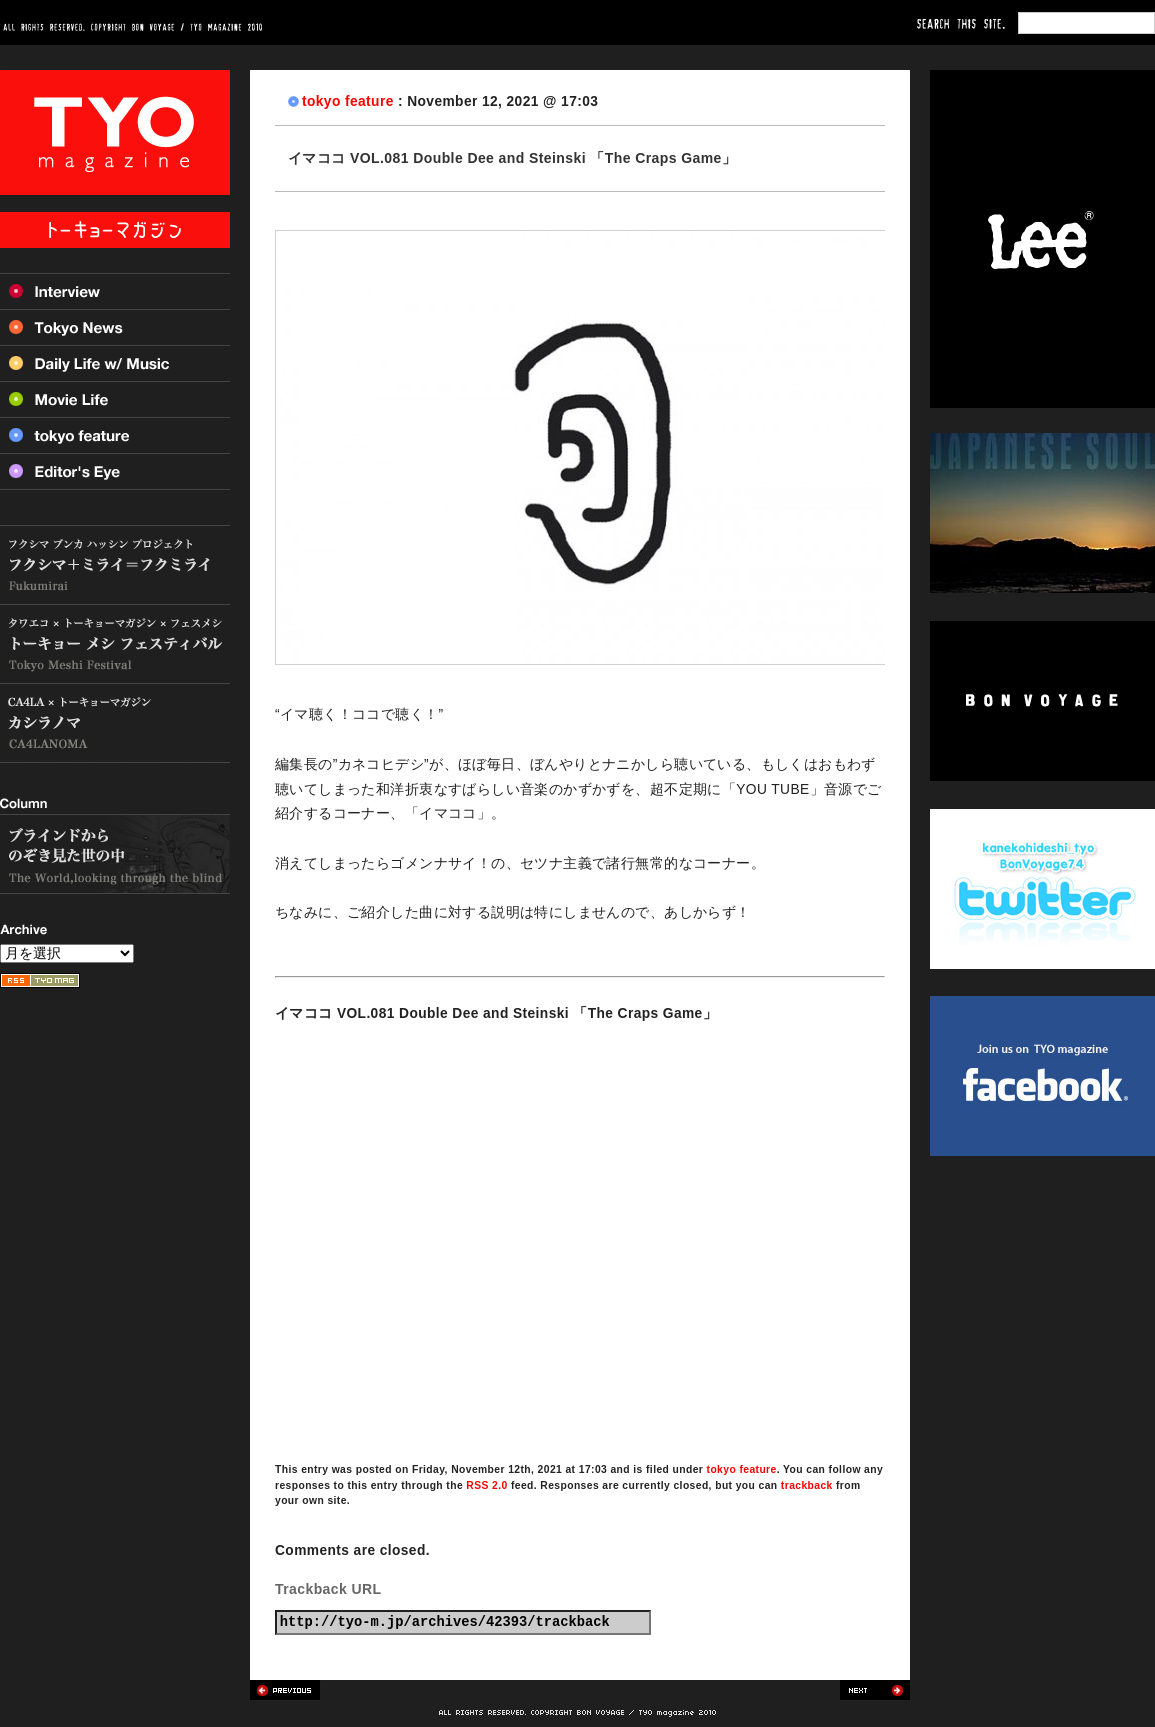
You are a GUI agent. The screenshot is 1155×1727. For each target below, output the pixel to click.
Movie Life (115, 399)
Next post (875, 1690)
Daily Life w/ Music (115, 363)
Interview (115, 291)
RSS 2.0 (486, 1485)
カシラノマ (115, 723)
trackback (807, 1485)
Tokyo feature (115, 435)
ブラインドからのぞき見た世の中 (115, 854)
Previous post (285, 1690)
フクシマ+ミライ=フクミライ (115, 565)
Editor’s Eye (115, 471)
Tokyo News (115, 327)
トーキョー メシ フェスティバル (115, 644)
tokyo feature (348, 101)
